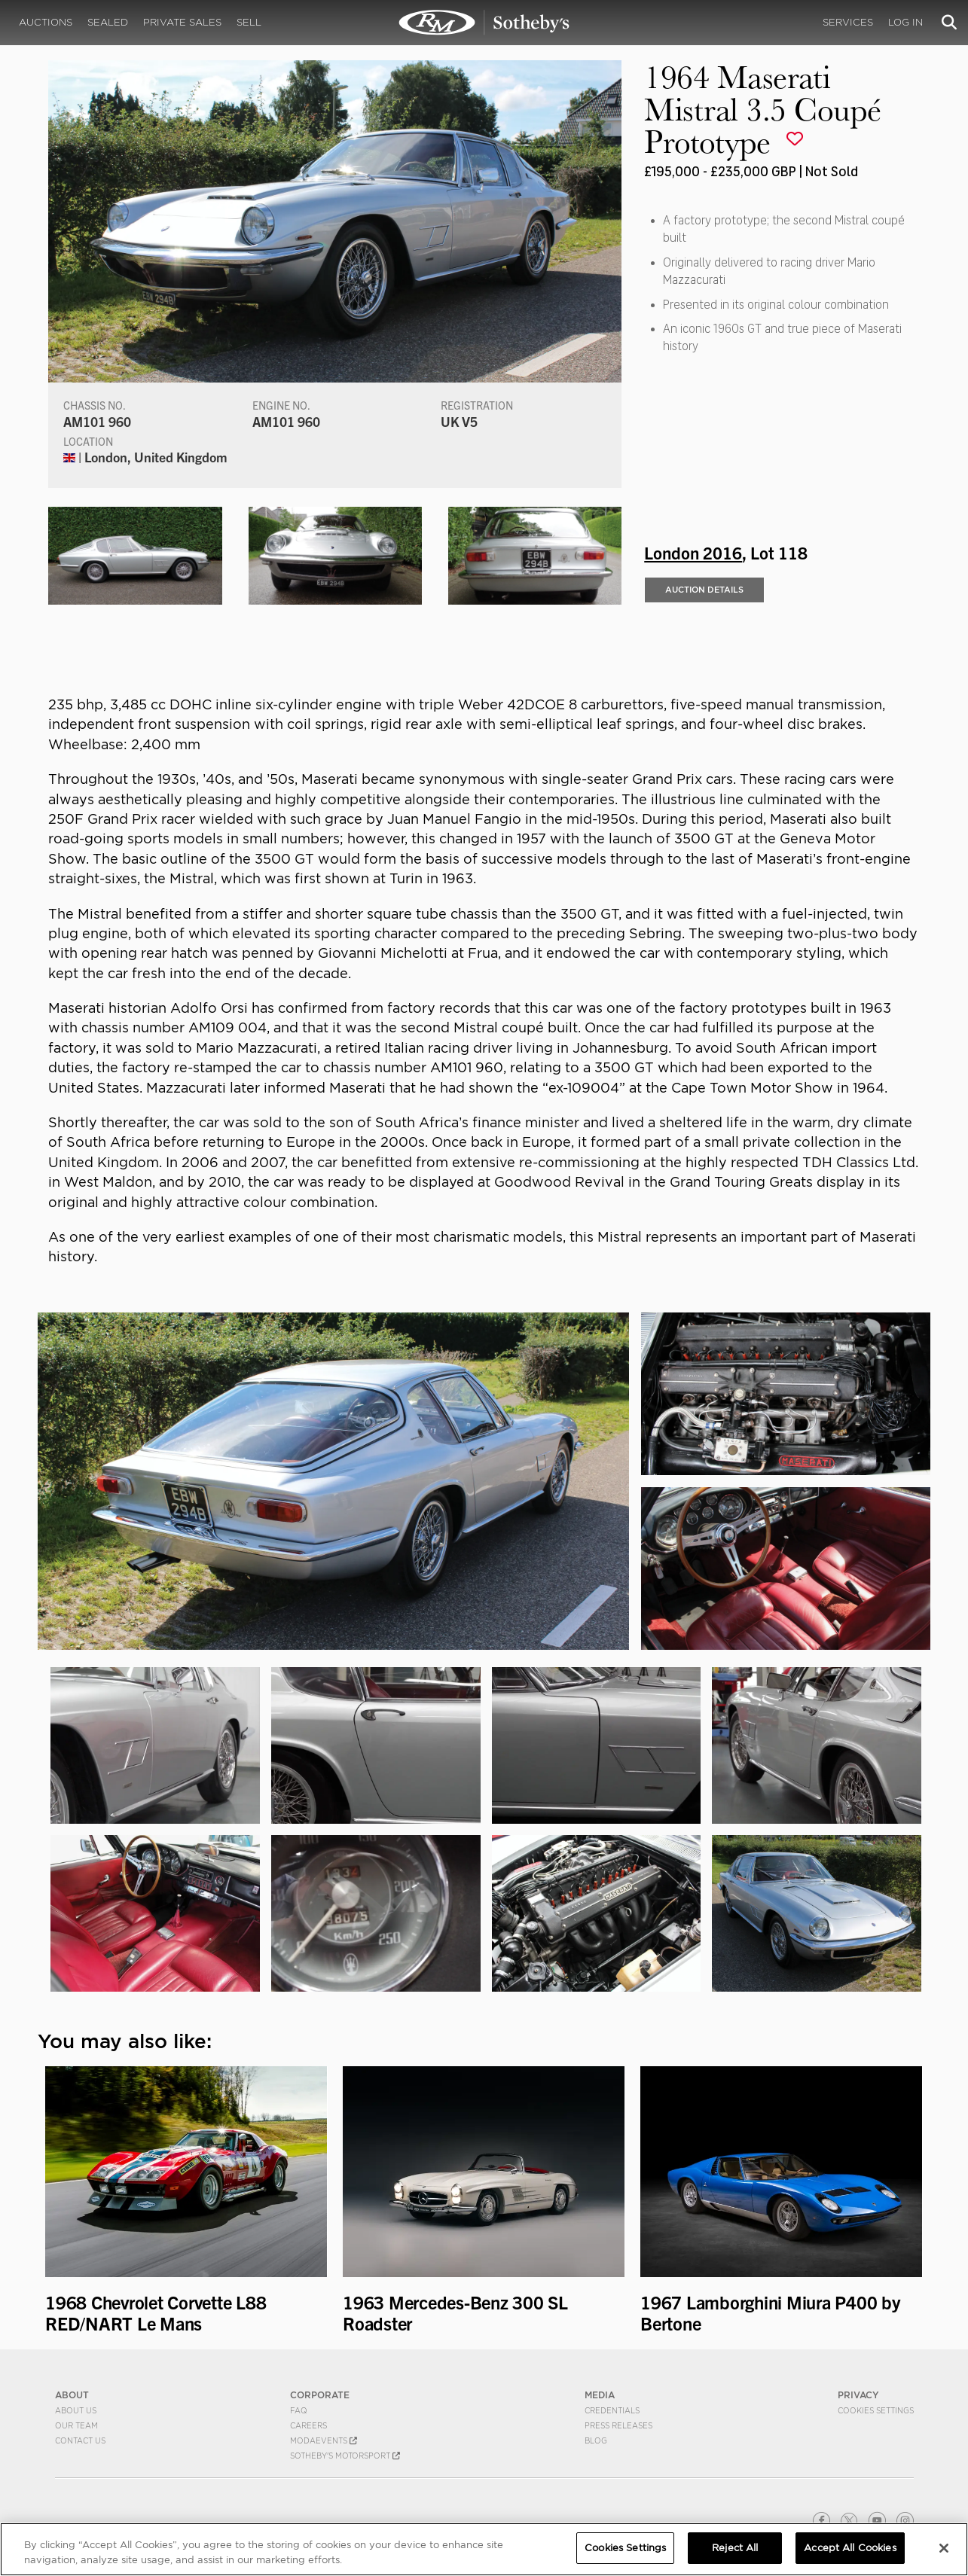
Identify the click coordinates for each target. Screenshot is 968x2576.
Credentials (612, 2410)
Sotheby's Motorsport (345, 2455)
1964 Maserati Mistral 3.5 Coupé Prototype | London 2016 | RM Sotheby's (484, 22)
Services (848, 22)
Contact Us (80, 2440)
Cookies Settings (876, 2410)
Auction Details (704, 589)
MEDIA (600, 2395)
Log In (905, 22)
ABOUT (72, 2395)
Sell (249, 22)
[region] (484, 2549)
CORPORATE (320, 2395)
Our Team (76, 2425)
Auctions (45, 22)
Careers (308, 2425)
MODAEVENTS (323, 2440)
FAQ (298, 2410)
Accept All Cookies (850, 2547)
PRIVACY (858, 2395)
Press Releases (618, 2425)
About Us (75, 2410)
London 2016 (693, 551)
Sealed (107, 22)
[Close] (943, 2548)
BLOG (596, 2440)
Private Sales (182, 22)
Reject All (735, 2547)
